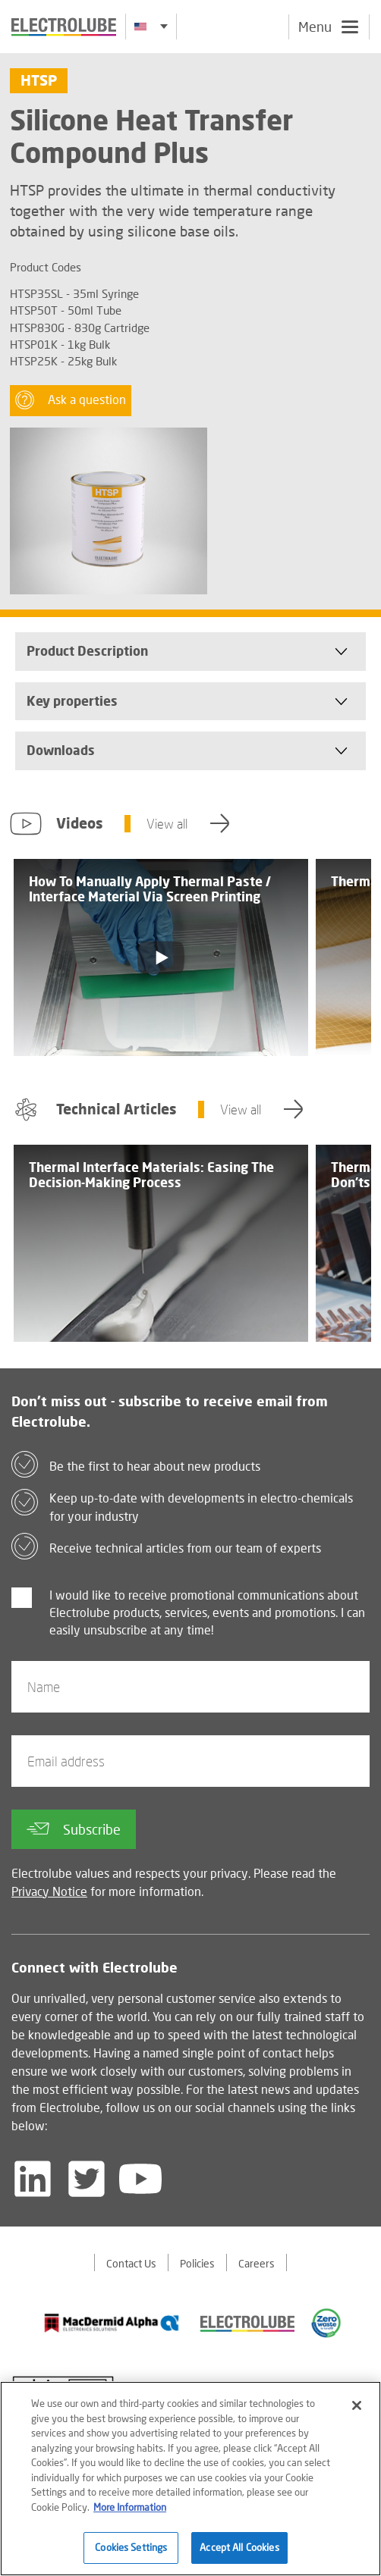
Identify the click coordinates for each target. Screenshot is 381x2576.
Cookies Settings (131, 2554)
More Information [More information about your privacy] (129, 2513)
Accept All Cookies (239, 2554)
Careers (256, 2263)
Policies (197, 2263)
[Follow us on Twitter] (86, 2179)
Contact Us (131, 2263)
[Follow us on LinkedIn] (32, 2179)
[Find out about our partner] (112, 2322)
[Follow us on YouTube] (140, 2179)
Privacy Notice (49, 1891)
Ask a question (70, 399)
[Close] (356, 2411)
